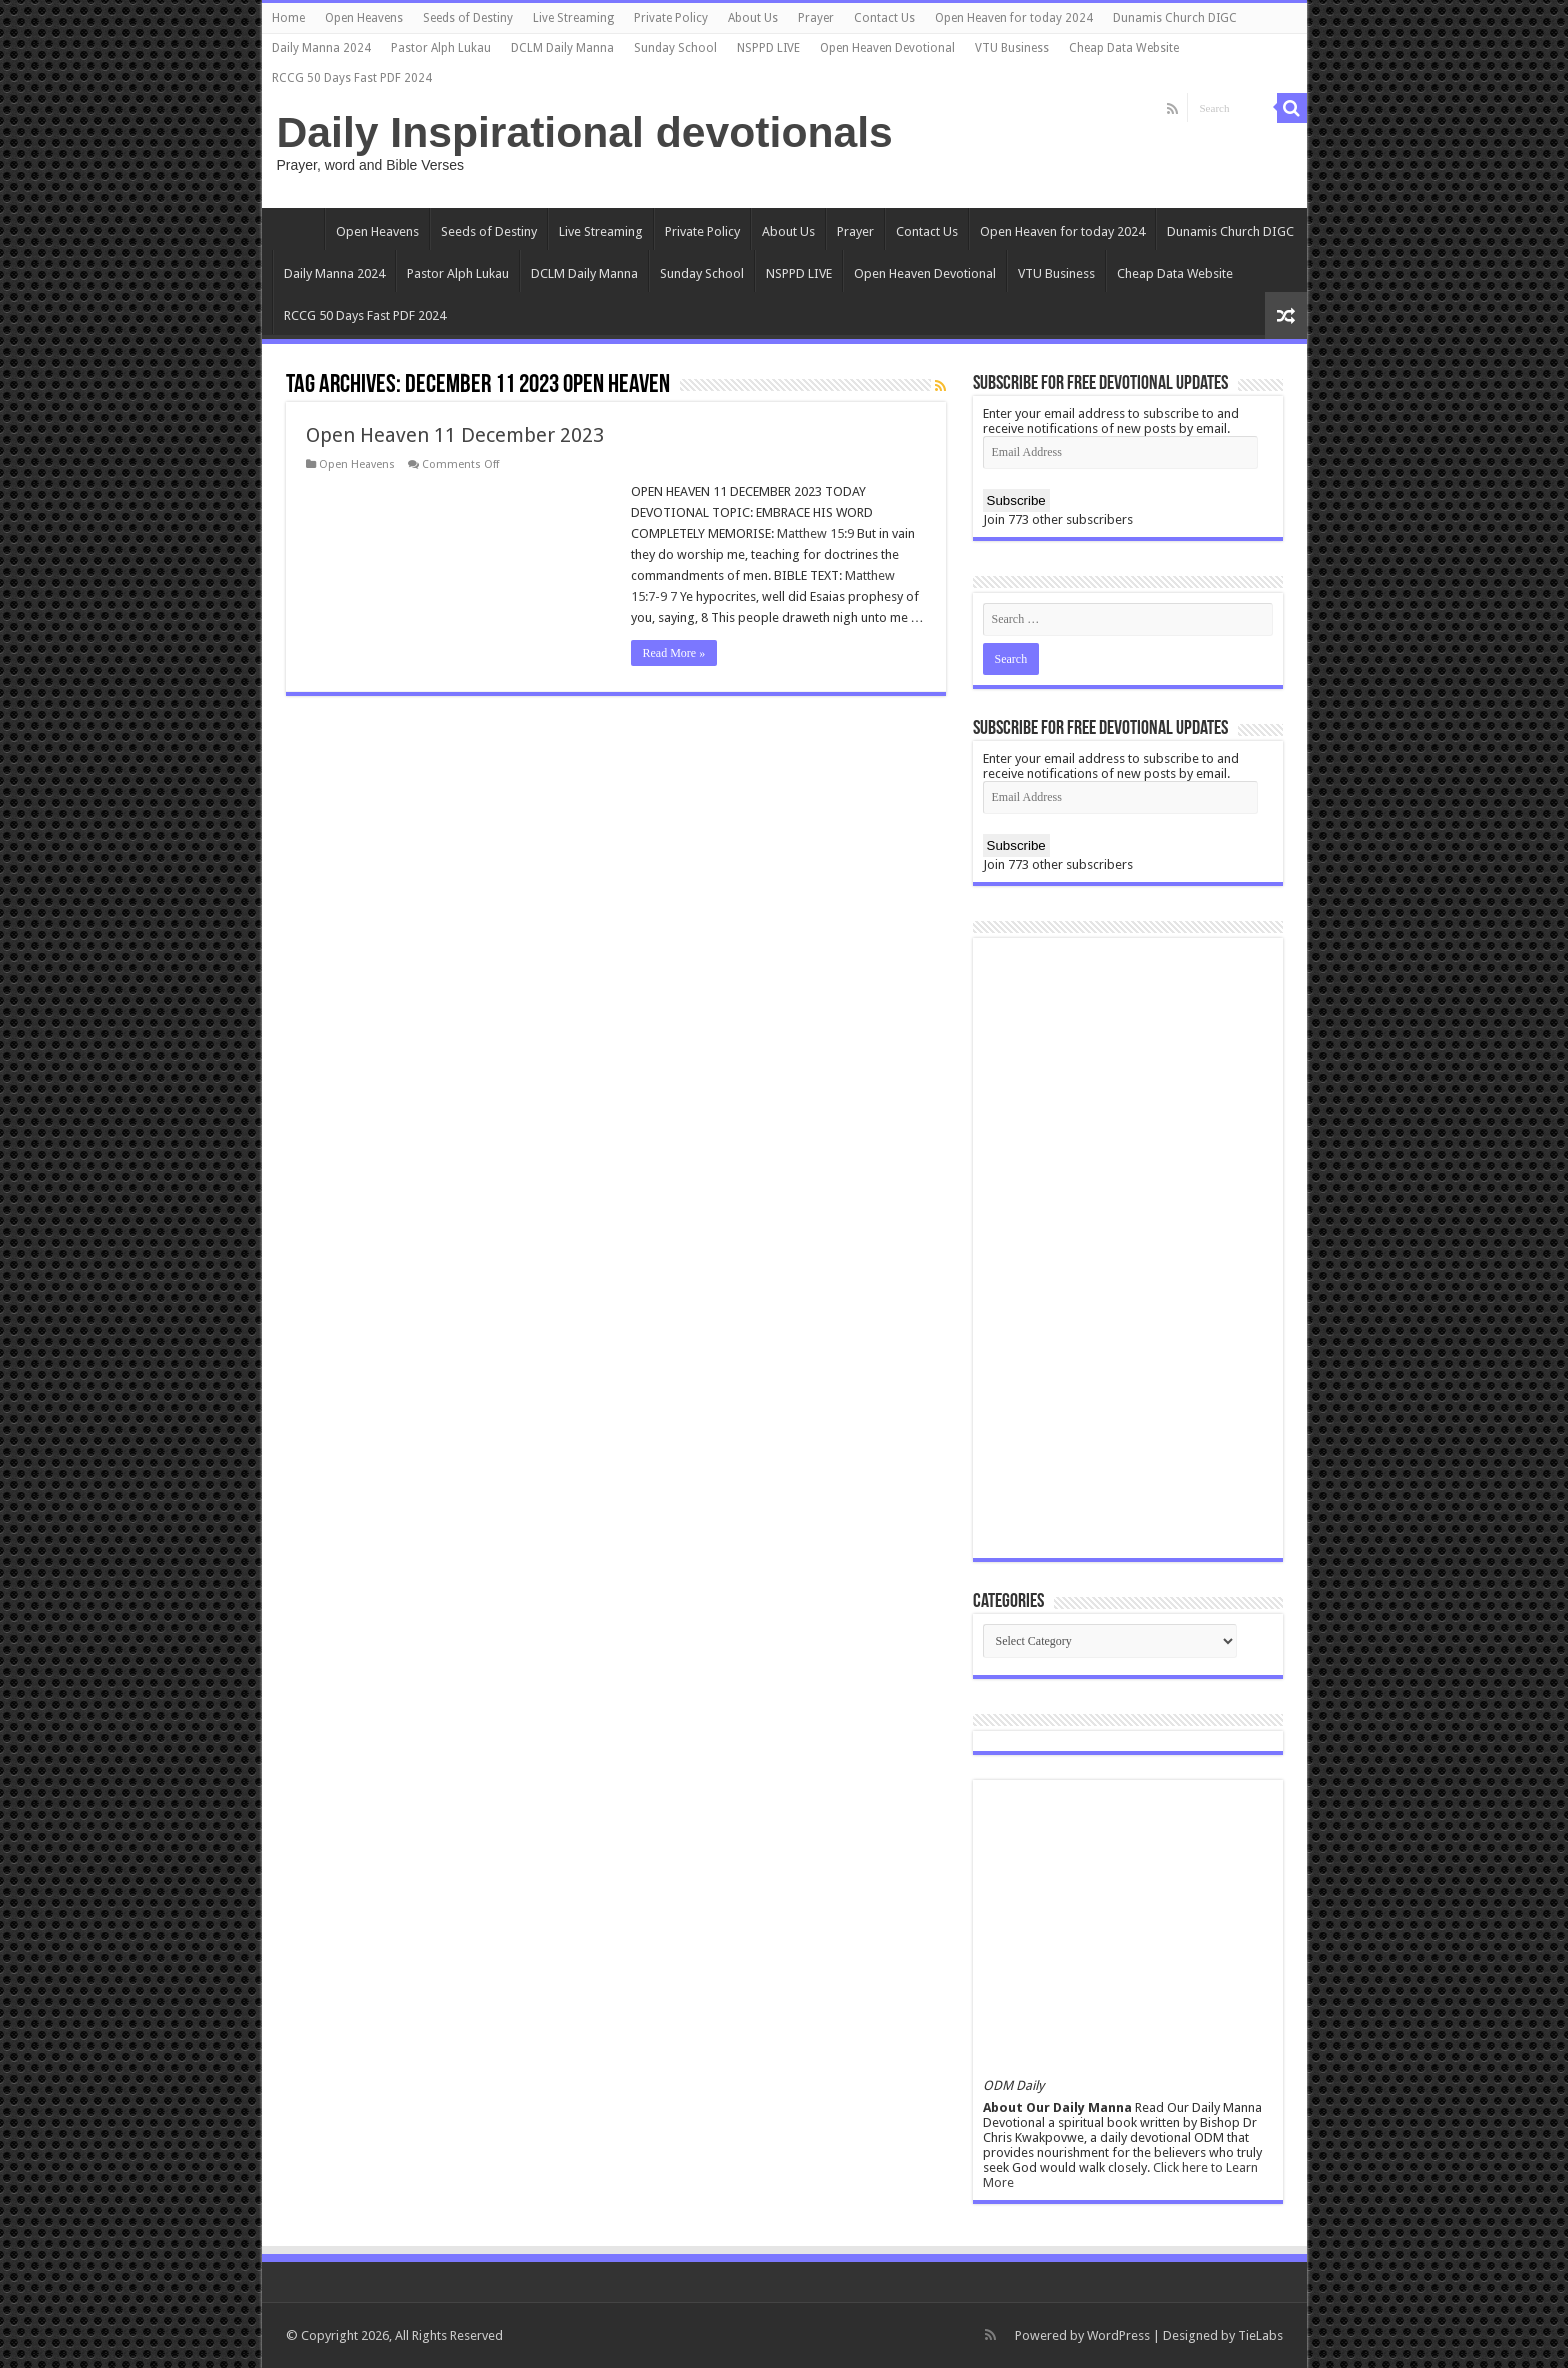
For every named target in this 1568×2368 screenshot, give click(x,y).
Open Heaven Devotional (887, 48)
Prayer (816, 18)
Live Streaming (573, 18)
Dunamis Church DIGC (1175, 18)
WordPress (1118, 2335)
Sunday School (675, 48)
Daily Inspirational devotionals (585, 132)
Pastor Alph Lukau (441, 48)
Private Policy (671, 18)
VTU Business (1012, 48)
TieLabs (1260, 2335)
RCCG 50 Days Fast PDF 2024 (352, 78)
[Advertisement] (1128, 1248)
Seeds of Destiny (468, 18)
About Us (753, 18)
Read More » (674, 653)
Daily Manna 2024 (321, 48)
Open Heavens (364, 18)
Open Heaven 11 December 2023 (455, 435)
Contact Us (884, 18)
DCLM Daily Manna (562, 48)
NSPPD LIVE (768, 48)
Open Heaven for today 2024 (1014, 18)
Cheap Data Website (1124, 48)
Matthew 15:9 (815, 533)
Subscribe (1016, 500)
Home (288, 18)
